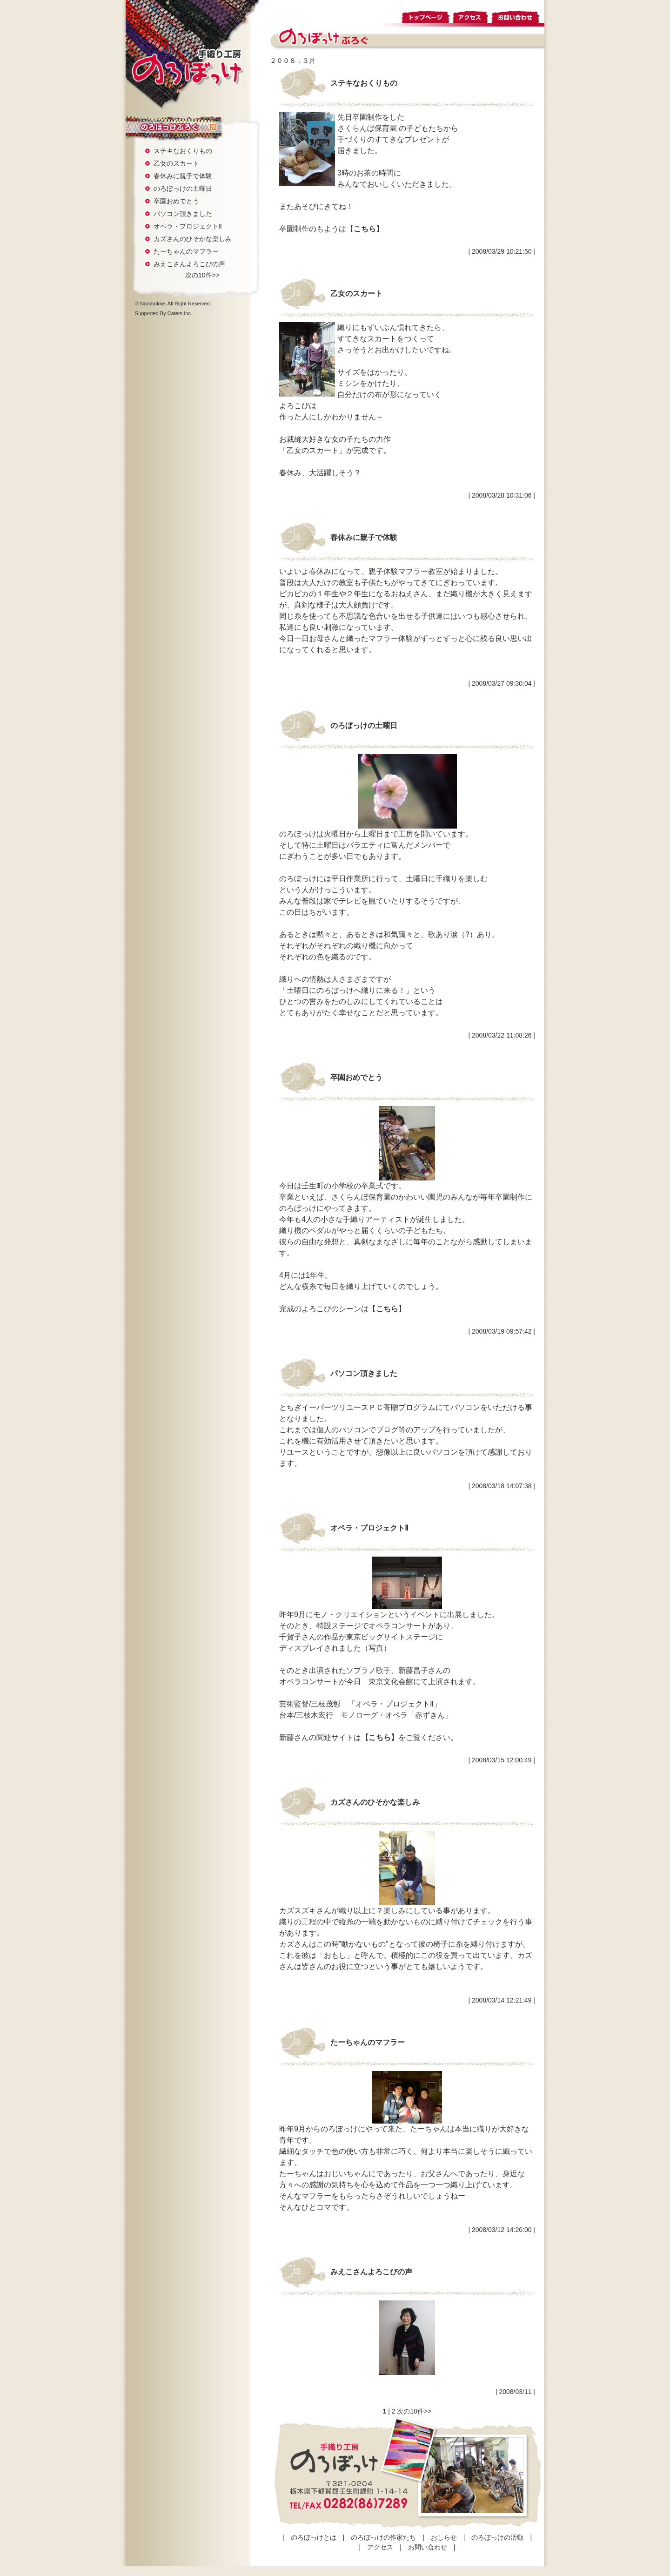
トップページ (426, 15)
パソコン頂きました (183, 213)
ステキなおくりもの (183, 151)
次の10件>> (202, 275)
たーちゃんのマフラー (186, 251)
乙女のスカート (176, 163)
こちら (365, 229)
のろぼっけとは (313, 2537)
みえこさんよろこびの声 (189, 264)
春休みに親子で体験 (183, 176)
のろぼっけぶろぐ (167, 127)
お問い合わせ (517, 15)
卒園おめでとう (176, 201)
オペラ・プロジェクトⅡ (188, 226)
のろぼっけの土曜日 (183, 188)
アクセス (470, 15)
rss (213, 127)
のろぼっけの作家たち (383, 2537)
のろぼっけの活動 (497, 2537)
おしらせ (444, 2537)
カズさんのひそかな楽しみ (193, 239)
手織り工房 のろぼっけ (187, 67)
